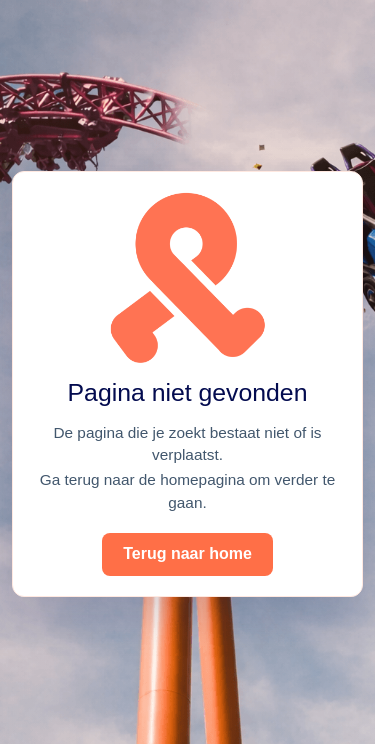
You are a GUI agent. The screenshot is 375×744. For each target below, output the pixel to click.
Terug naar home (187, 553)
